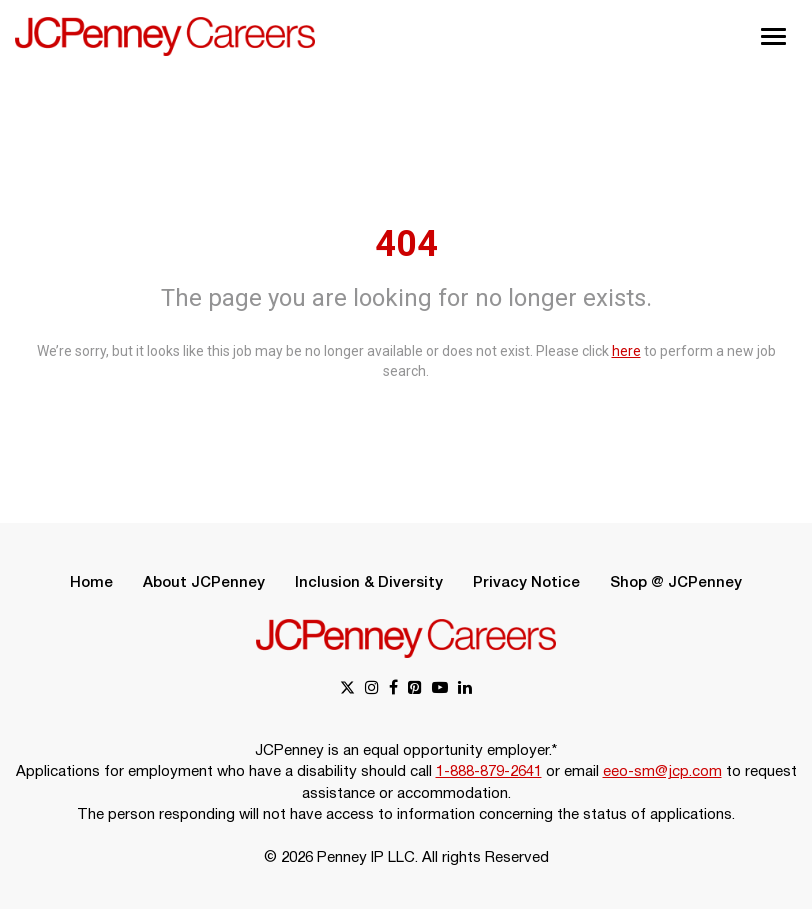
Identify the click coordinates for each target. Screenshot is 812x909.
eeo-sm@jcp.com (662, 772)
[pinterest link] (415, 689)
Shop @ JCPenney (676, 583)
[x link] (347, 689)
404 (406, 244)
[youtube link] (440, 689)
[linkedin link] (465, 689)
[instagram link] (372, 689)
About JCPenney (204, 583)
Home (91, 583)
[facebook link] (393, 689)
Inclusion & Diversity (369, 583)
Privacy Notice (526, 583)
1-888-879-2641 (489, 772)
